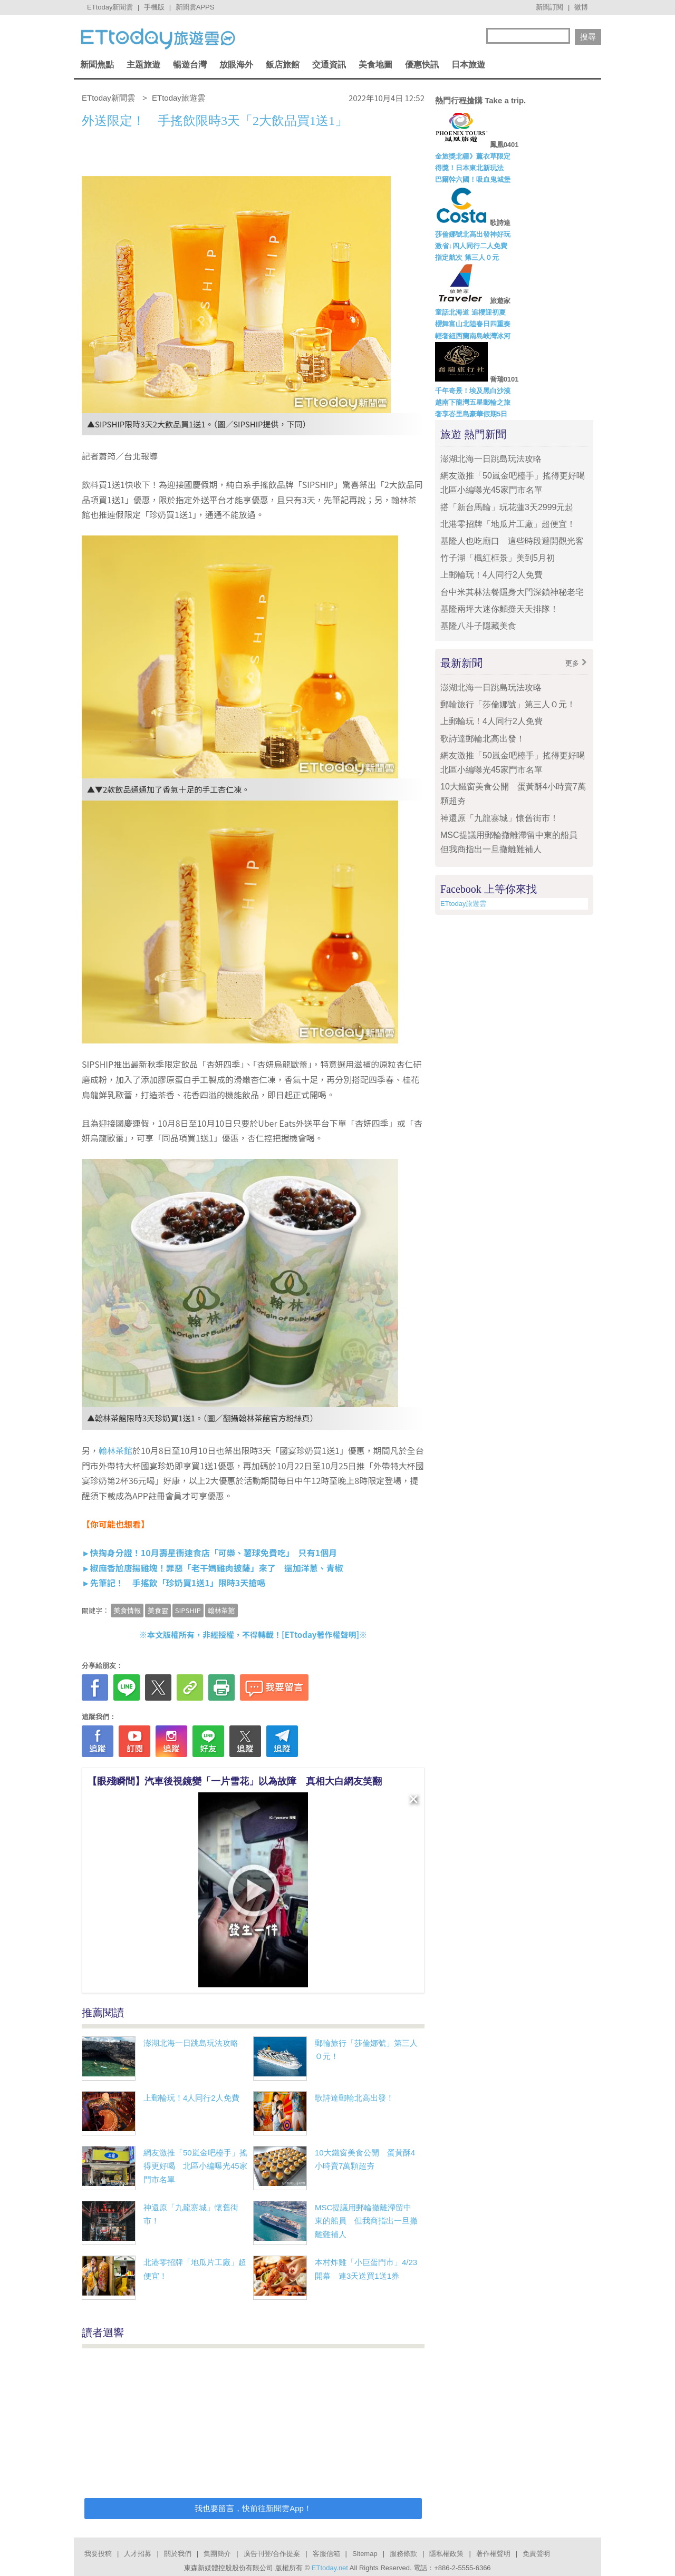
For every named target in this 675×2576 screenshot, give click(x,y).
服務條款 (403, 2554)
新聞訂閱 (549, 7)
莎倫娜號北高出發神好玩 (472, 234)
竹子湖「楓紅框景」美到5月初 (497, 557)
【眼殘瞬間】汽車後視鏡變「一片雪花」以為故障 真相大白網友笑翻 (235, 1781)
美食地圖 (375, 64)
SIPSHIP (188, 1610)
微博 (581, 7)
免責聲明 (536, 2554)
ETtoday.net (330, 2568)
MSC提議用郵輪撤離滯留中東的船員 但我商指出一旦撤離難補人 (366, 2221)
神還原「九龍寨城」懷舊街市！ (499, 818)
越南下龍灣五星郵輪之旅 (472, 402)
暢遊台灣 (190, 64)
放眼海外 (236, 64)
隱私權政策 (446, 2554)
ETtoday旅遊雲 (463, 904)
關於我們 (177, 2554)
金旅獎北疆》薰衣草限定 (472, 156)
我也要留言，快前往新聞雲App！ (253, 2508)
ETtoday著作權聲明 (320, 1634)
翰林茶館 (115, 1450)
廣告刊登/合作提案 (272, 2554)
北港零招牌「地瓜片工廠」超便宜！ (507, 524)
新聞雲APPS (195, 7)
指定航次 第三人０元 (467, 257)
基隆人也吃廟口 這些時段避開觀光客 (512, 540)
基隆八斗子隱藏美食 (478, 625)
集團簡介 (217, 2554)
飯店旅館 (283, 64)
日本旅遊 (468, 64)
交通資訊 (329, 64)
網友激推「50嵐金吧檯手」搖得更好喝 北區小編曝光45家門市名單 (195, 2166)
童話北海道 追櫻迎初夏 (470, 312)
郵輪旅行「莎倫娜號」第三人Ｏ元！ (507, 704)
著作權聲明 (493, 2554)
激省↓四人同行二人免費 (471, 246)
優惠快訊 (422, 64)
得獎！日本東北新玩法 (469, 168)
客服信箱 (326, 2554)
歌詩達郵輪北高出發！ (354, 2097)
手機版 (154, 7)
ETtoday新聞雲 (110, 7)
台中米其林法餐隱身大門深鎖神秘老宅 (512, 592)
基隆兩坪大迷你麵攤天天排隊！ (499, 608)
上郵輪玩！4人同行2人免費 (191, 2097)
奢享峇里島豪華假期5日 (471, 414)
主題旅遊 (143, 64)
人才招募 (137, 2554)
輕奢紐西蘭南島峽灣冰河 (472, 336)
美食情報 (127, 1610)
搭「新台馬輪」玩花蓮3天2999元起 (507, 507)
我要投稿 (98, 2554)
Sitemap (365, 2554)
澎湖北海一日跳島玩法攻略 (190, 2042)
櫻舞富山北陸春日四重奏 (472, 324)
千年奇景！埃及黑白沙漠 (472, 391)
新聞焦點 (97, 64)
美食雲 (158, 1610)
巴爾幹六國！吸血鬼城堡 (472, 179)
